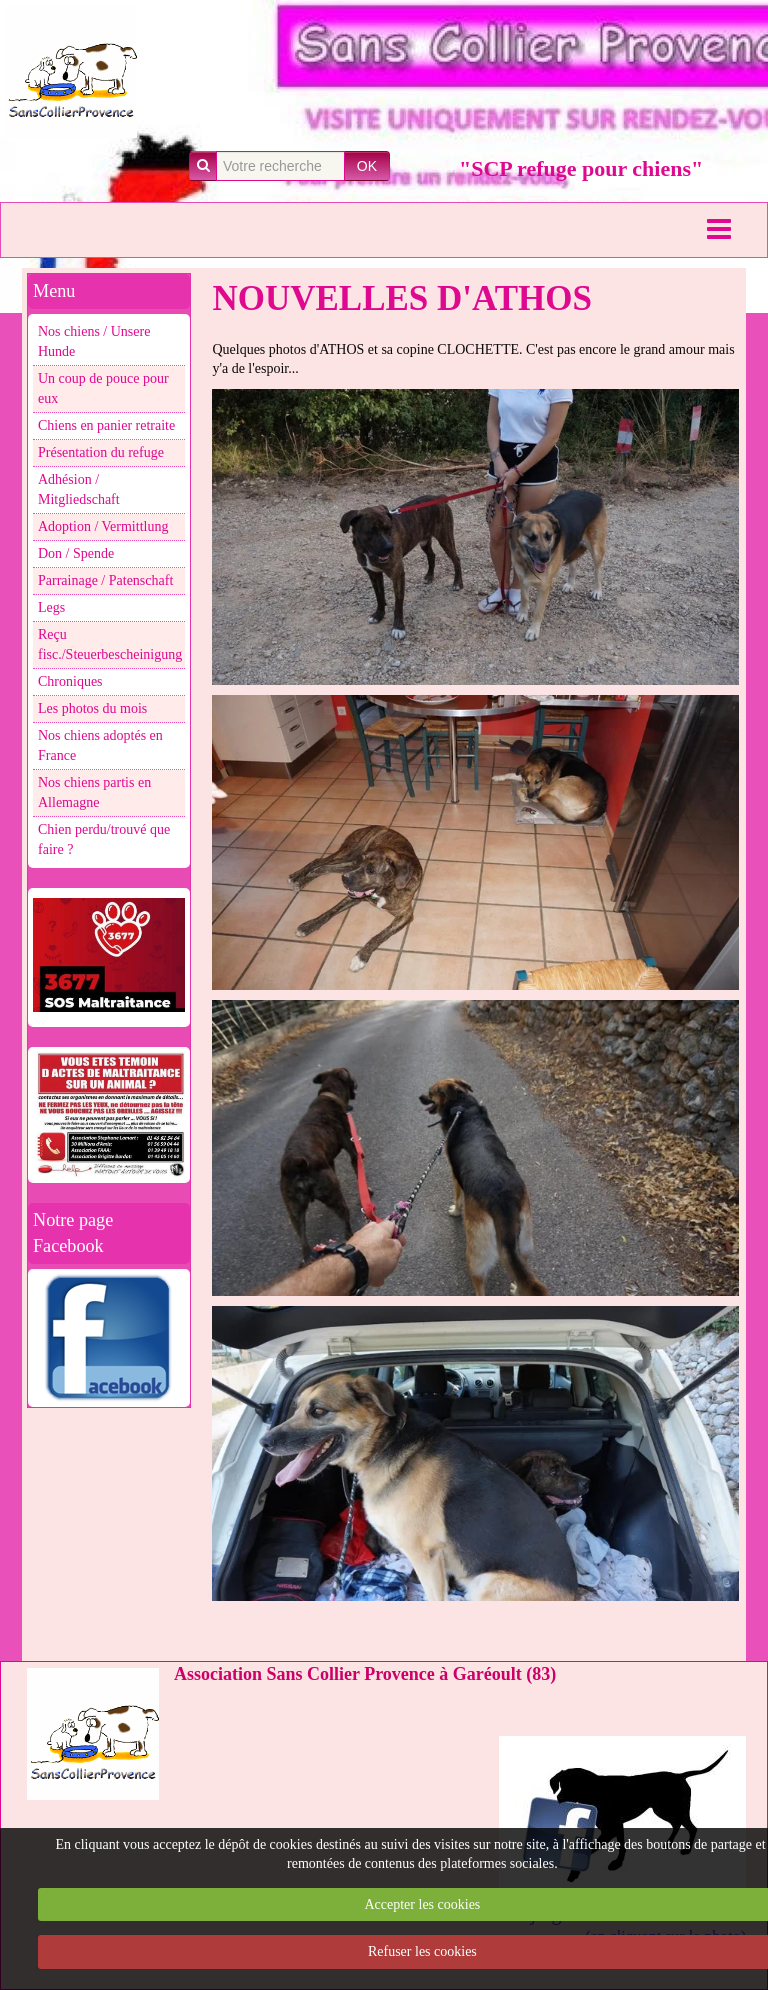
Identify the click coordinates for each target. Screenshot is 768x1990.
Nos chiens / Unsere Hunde (94, 341)
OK (367, 166)
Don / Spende (76, 553)
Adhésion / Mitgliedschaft (79, 489)
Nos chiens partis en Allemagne (94, 792)
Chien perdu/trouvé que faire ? (104, 839)
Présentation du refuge (101, 452)
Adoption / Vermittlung (103, 526)
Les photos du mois (92, 708)
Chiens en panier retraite (106, 425)
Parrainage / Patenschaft (105, 580)
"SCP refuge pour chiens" (581, 168)
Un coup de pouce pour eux (103, 388)
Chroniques (70, 681)
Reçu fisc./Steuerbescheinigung (110, 644)
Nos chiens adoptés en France (100, 745)
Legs (51, 607)
